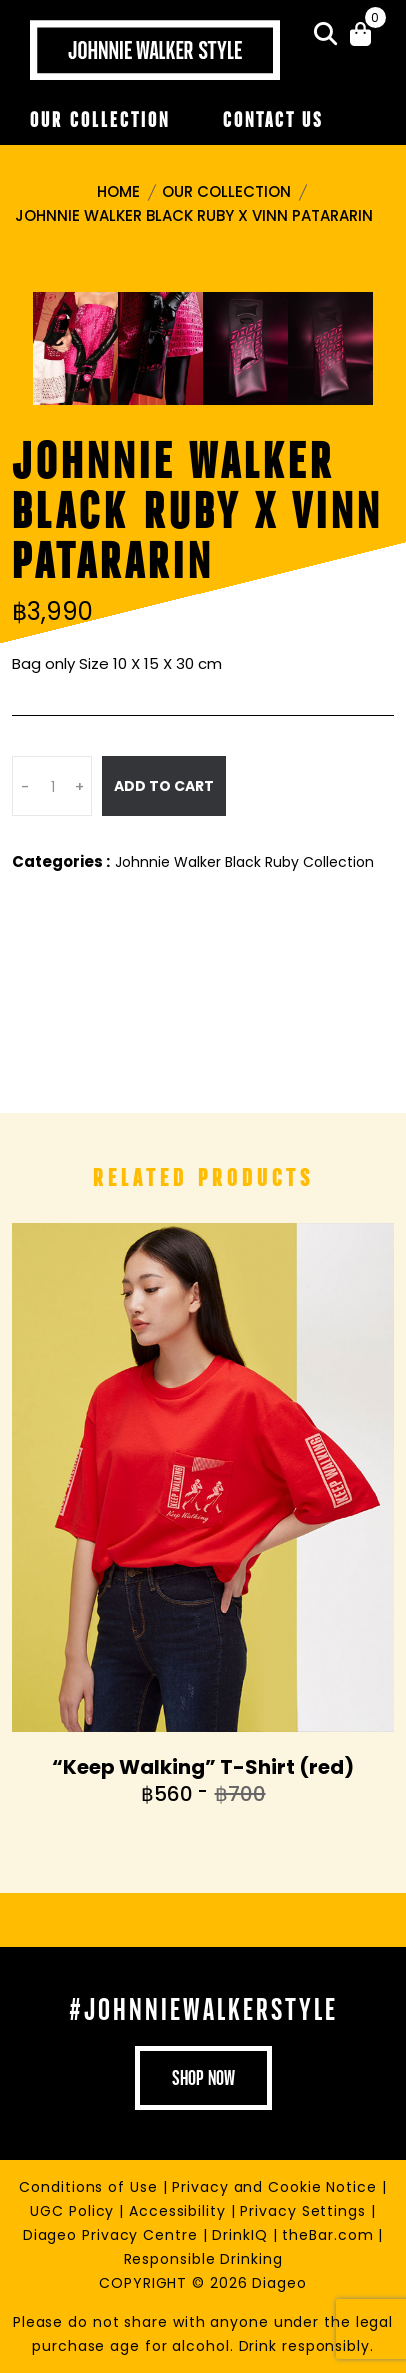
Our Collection (100, 120)
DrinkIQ (242, 2235)
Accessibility (180, 2211)
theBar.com (330, 2235)
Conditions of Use (90, 2187)
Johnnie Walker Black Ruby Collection (244, 862)
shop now (203, 2078)
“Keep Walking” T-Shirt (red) (203, 1767)
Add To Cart (164, 786)
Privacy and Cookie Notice (276, 2187)
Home (118, 191)
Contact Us (273, 120)
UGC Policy (74, 2211)
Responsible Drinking (203, 2259)
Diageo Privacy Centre (113, 2235)
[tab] (75, 348)
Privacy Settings (305, 2211)
